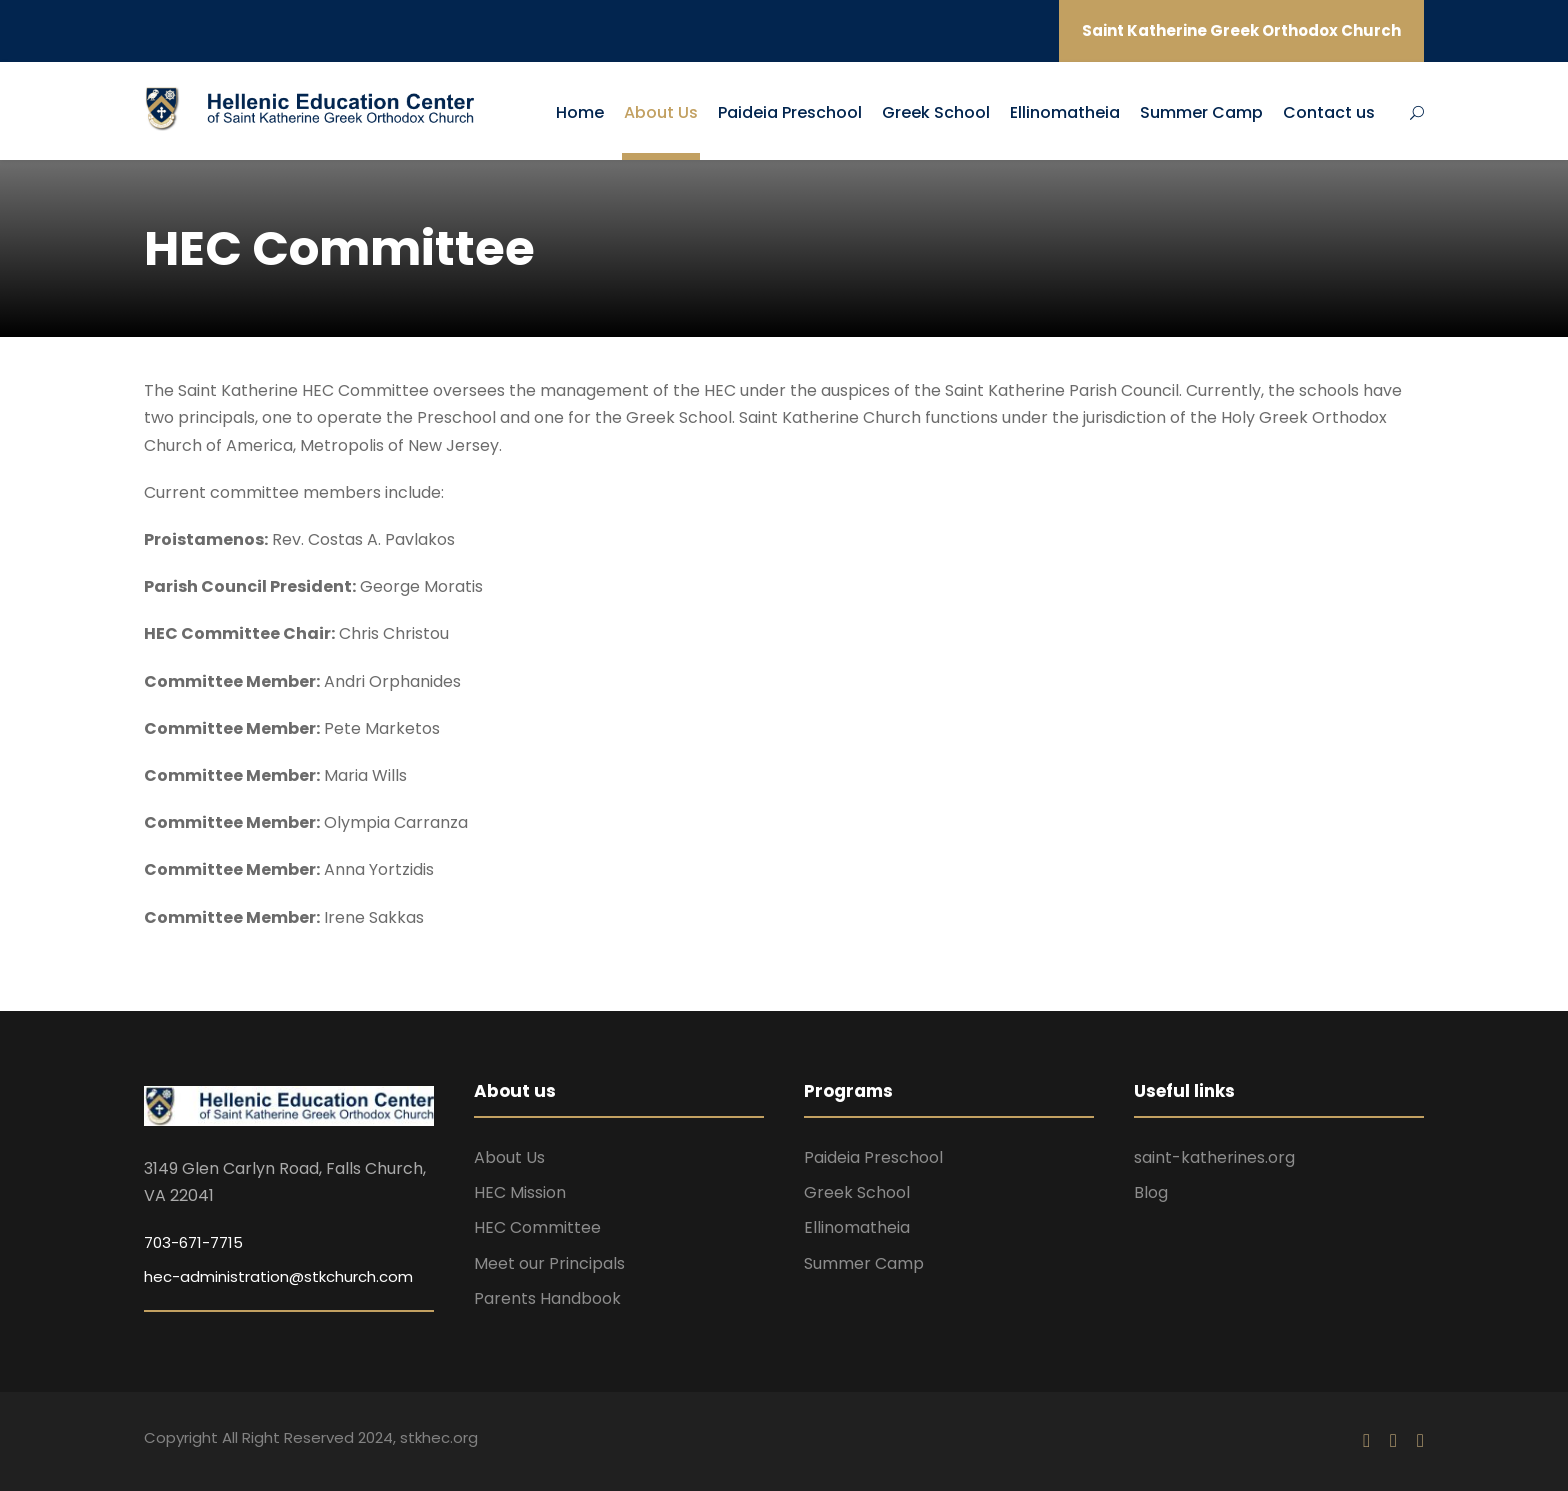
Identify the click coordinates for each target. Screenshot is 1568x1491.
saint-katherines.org (1214, 1157)
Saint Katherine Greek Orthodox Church (1241, 30)
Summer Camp (1201, 112)
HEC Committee (537, 1227)
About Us (661, 112)
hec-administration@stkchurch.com (278, 1276)
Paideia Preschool (790, 112)
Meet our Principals (549, 1263)
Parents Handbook (547, 1298)
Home (580, 112)
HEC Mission (520, 1192)
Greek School (936, 112)
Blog (1151, 1192)
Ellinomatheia (1065, 112)
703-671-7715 (193, 1242)
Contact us (1329, 112)
